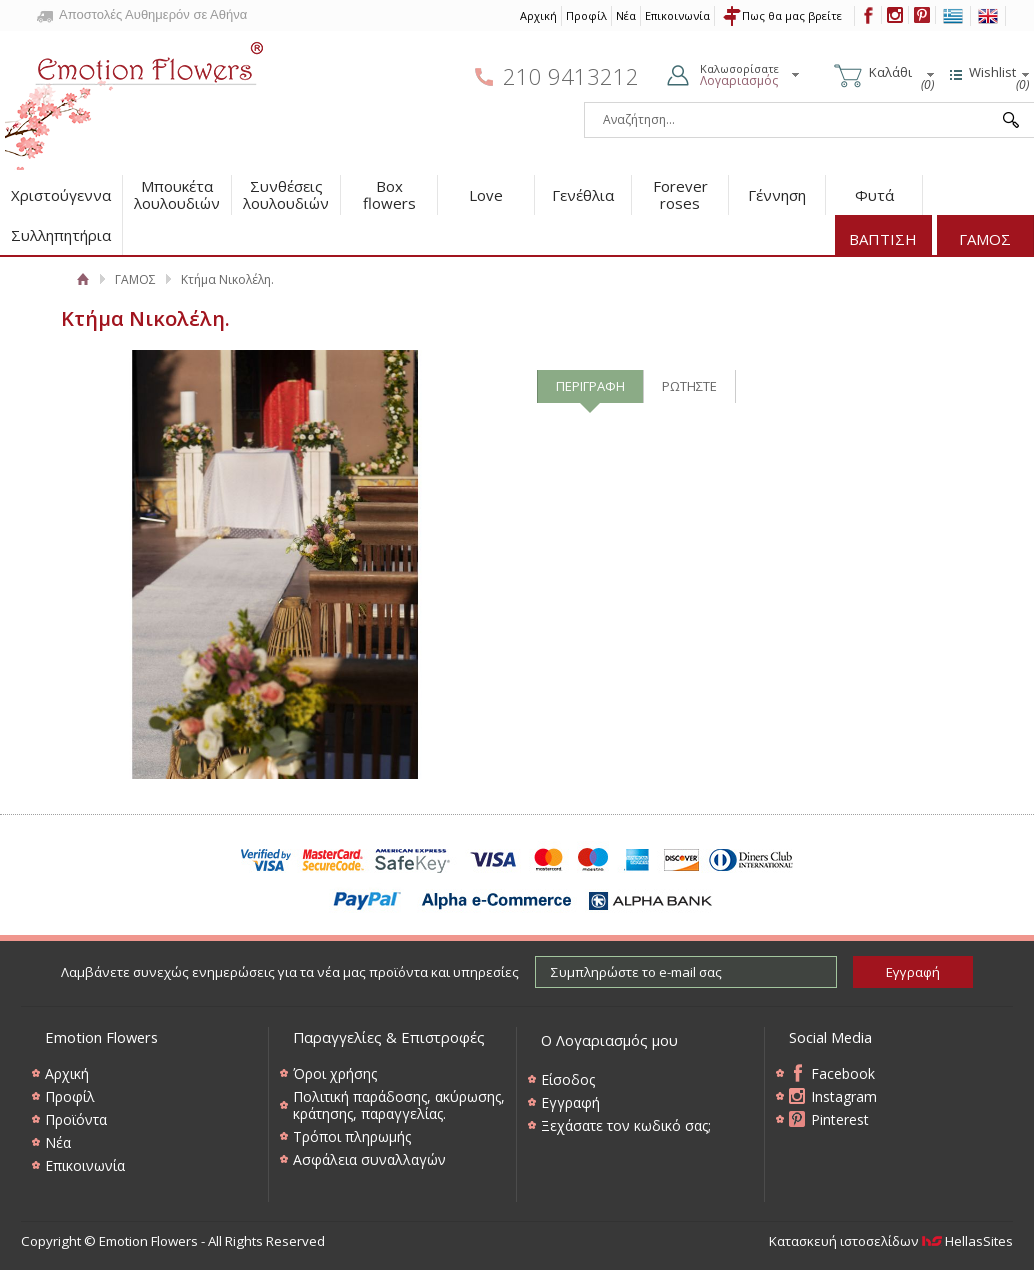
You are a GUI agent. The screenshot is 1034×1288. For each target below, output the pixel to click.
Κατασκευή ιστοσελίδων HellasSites (891, 1241)
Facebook (843, 1073)
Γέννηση (777, 195)
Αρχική (538, 15)
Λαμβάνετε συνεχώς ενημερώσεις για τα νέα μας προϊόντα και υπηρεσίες (290, 972)
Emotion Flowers (135, 99)
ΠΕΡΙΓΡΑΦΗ (590, 386)
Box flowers (389, 194)
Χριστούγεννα (61, 195)
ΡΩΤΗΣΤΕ (689, 386)
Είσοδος (568, 1079)
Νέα (626, 15)
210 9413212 (571, 76)
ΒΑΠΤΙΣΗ (883, 239)
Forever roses (680, 194)
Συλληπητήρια (61, 235)
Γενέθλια (583, 195)
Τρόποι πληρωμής (352, 1136)
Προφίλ (586, 15)
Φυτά (874, 195)
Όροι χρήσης (335, 1073)
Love (486, 195)
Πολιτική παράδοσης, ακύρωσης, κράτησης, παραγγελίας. (399, 1105)
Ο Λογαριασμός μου (609, 1040)
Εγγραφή (570, 1102)
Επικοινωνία (677, 15)
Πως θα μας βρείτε (792, 15)
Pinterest (840, 1119)
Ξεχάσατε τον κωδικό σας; (626, 1125)
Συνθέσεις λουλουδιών (286, 194)
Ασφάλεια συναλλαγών (369, 1159)
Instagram (844, 1096)
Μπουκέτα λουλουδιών (177, 194)
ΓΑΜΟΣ (985, 239)
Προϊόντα (76, 1119)
